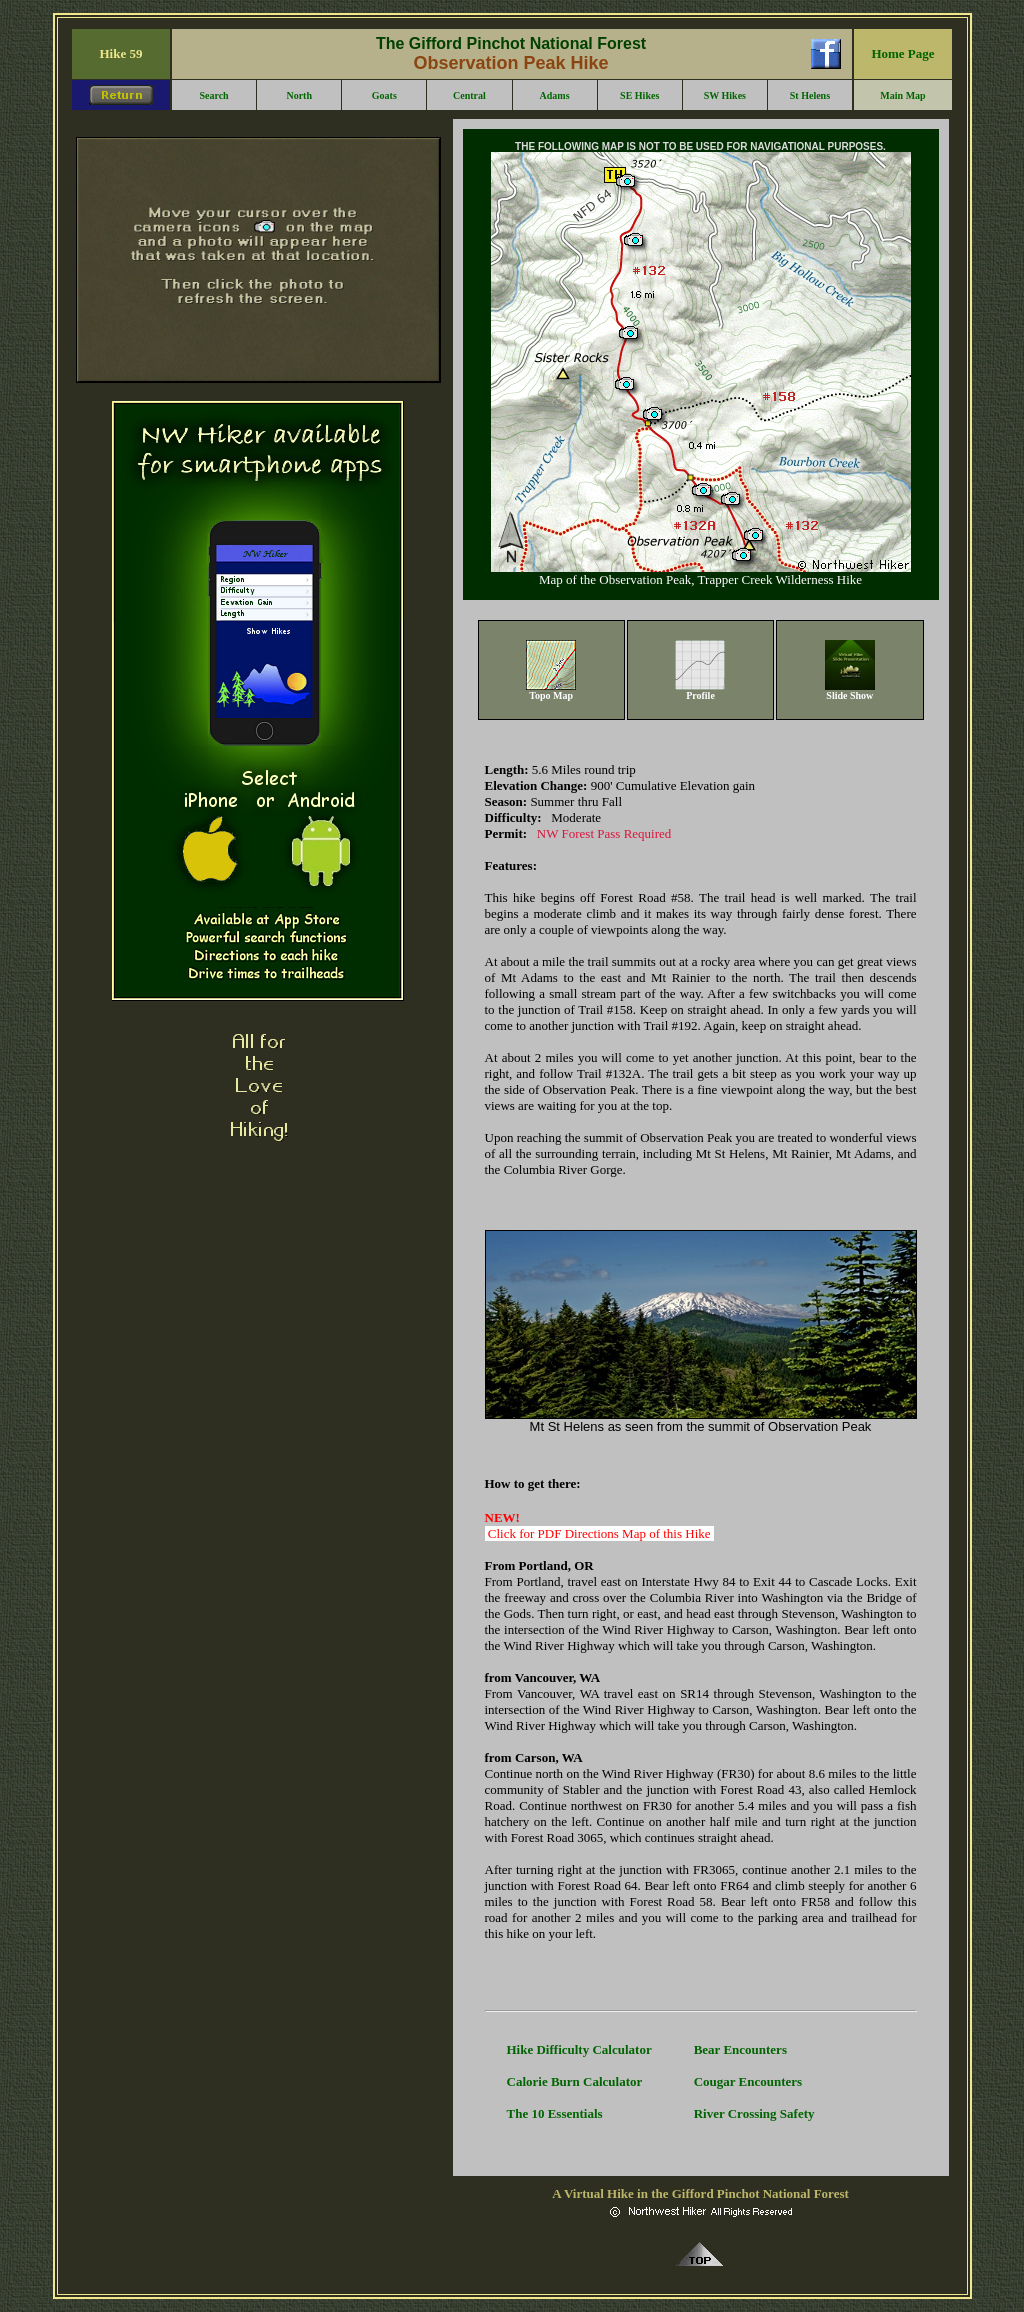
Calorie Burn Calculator (575, 2081)
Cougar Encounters (748, 2081)
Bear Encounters (740, 2049)
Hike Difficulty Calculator (579, 2049)
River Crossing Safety (754, 2113)
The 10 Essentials (555, 2113)
